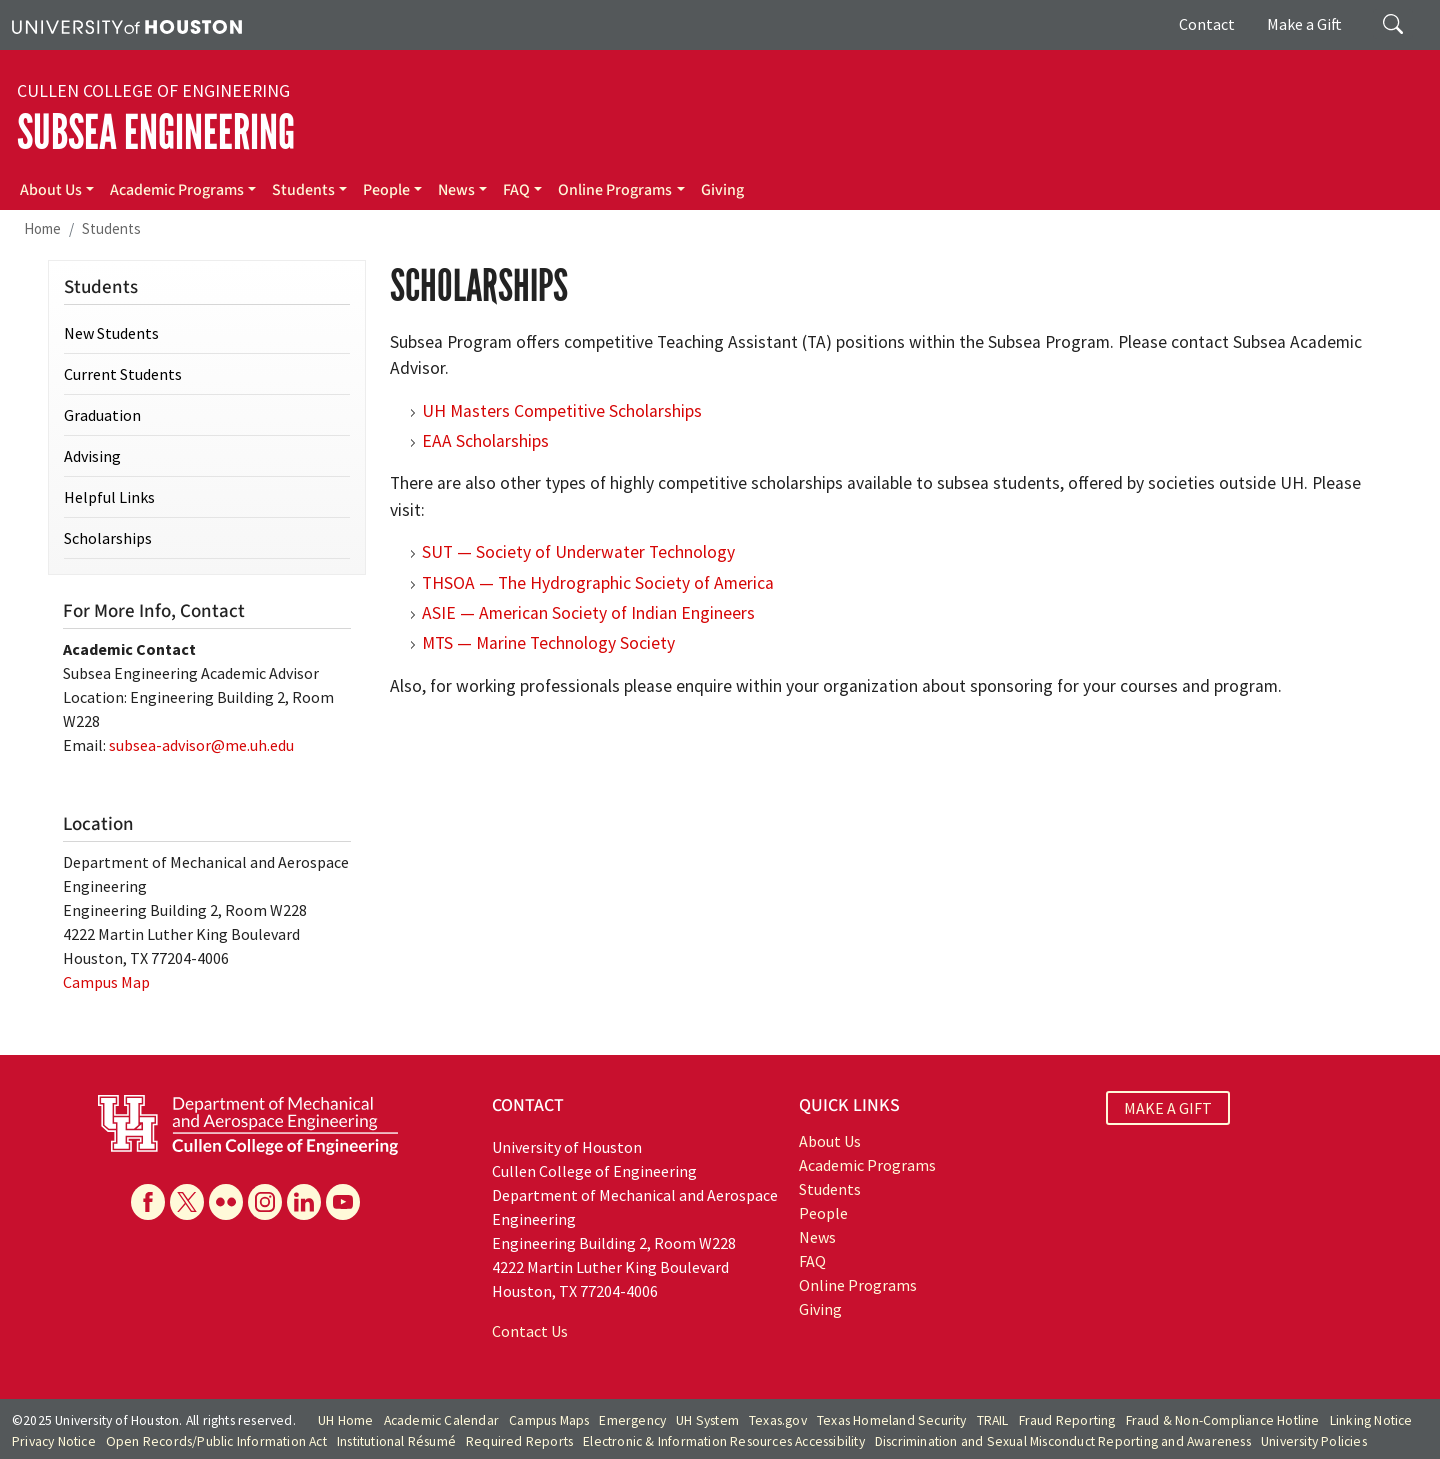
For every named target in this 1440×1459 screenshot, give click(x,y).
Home (42, 228)
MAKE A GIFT (1168, 1108)
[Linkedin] (304, 1202)
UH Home (345, 1420)
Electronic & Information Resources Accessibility (724, 1441)
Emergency (632, 1420)
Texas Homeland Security (892, 1420)
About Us (51, 190)
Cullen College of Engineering (153, 91)
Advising (92, 456)
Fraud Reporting (1067, 1420)
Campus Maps (549, 1420)
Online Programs (615, 190)
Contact (1207, 24)
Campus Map (106, 982)
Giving (722, 190)
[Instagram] (265, 1202)
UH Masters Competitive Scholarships (562, 411)
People (386, 190)
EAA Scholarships (485, 441)
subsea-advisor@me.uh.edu (201, 745)
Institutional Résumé (396, 1441)
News (456, 190)
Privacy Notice (54, 1441)
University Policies (1314, 1441)
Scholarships (108, 538)
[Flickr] (226, 1202)
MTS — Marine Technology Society (548, 643)
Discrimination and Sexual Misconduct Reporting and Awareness (1063, 1441)
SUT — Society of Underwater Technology (578, 552)
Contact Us (530, 1331)
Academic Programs (177, 190)
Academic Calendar (441, 1420)
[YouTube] (343, 1202)
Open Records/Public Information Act (216, 1441)
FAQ (516, 190)
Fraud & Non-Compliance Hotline (1223, 1420)
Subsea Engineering (156, 132)
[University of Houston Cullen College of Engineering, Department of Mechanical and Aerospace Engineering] (248, 1123)
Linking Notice (1371, 1420)
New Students (111, 333)
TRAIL (993, 1420)
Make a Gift (1304, 24)
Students (303, 190)
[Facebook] (148, 1202)
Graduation (102, 415)
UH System (707, 1420)
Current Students (123, 374)
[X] (187, 1202)
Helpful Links (109, 497)
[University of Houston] (127, 25)
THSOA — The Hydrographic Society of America (598, 583)
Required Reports (519, 1441)
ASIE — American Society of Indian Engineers (588, 613)
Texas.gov (778, 1420)
